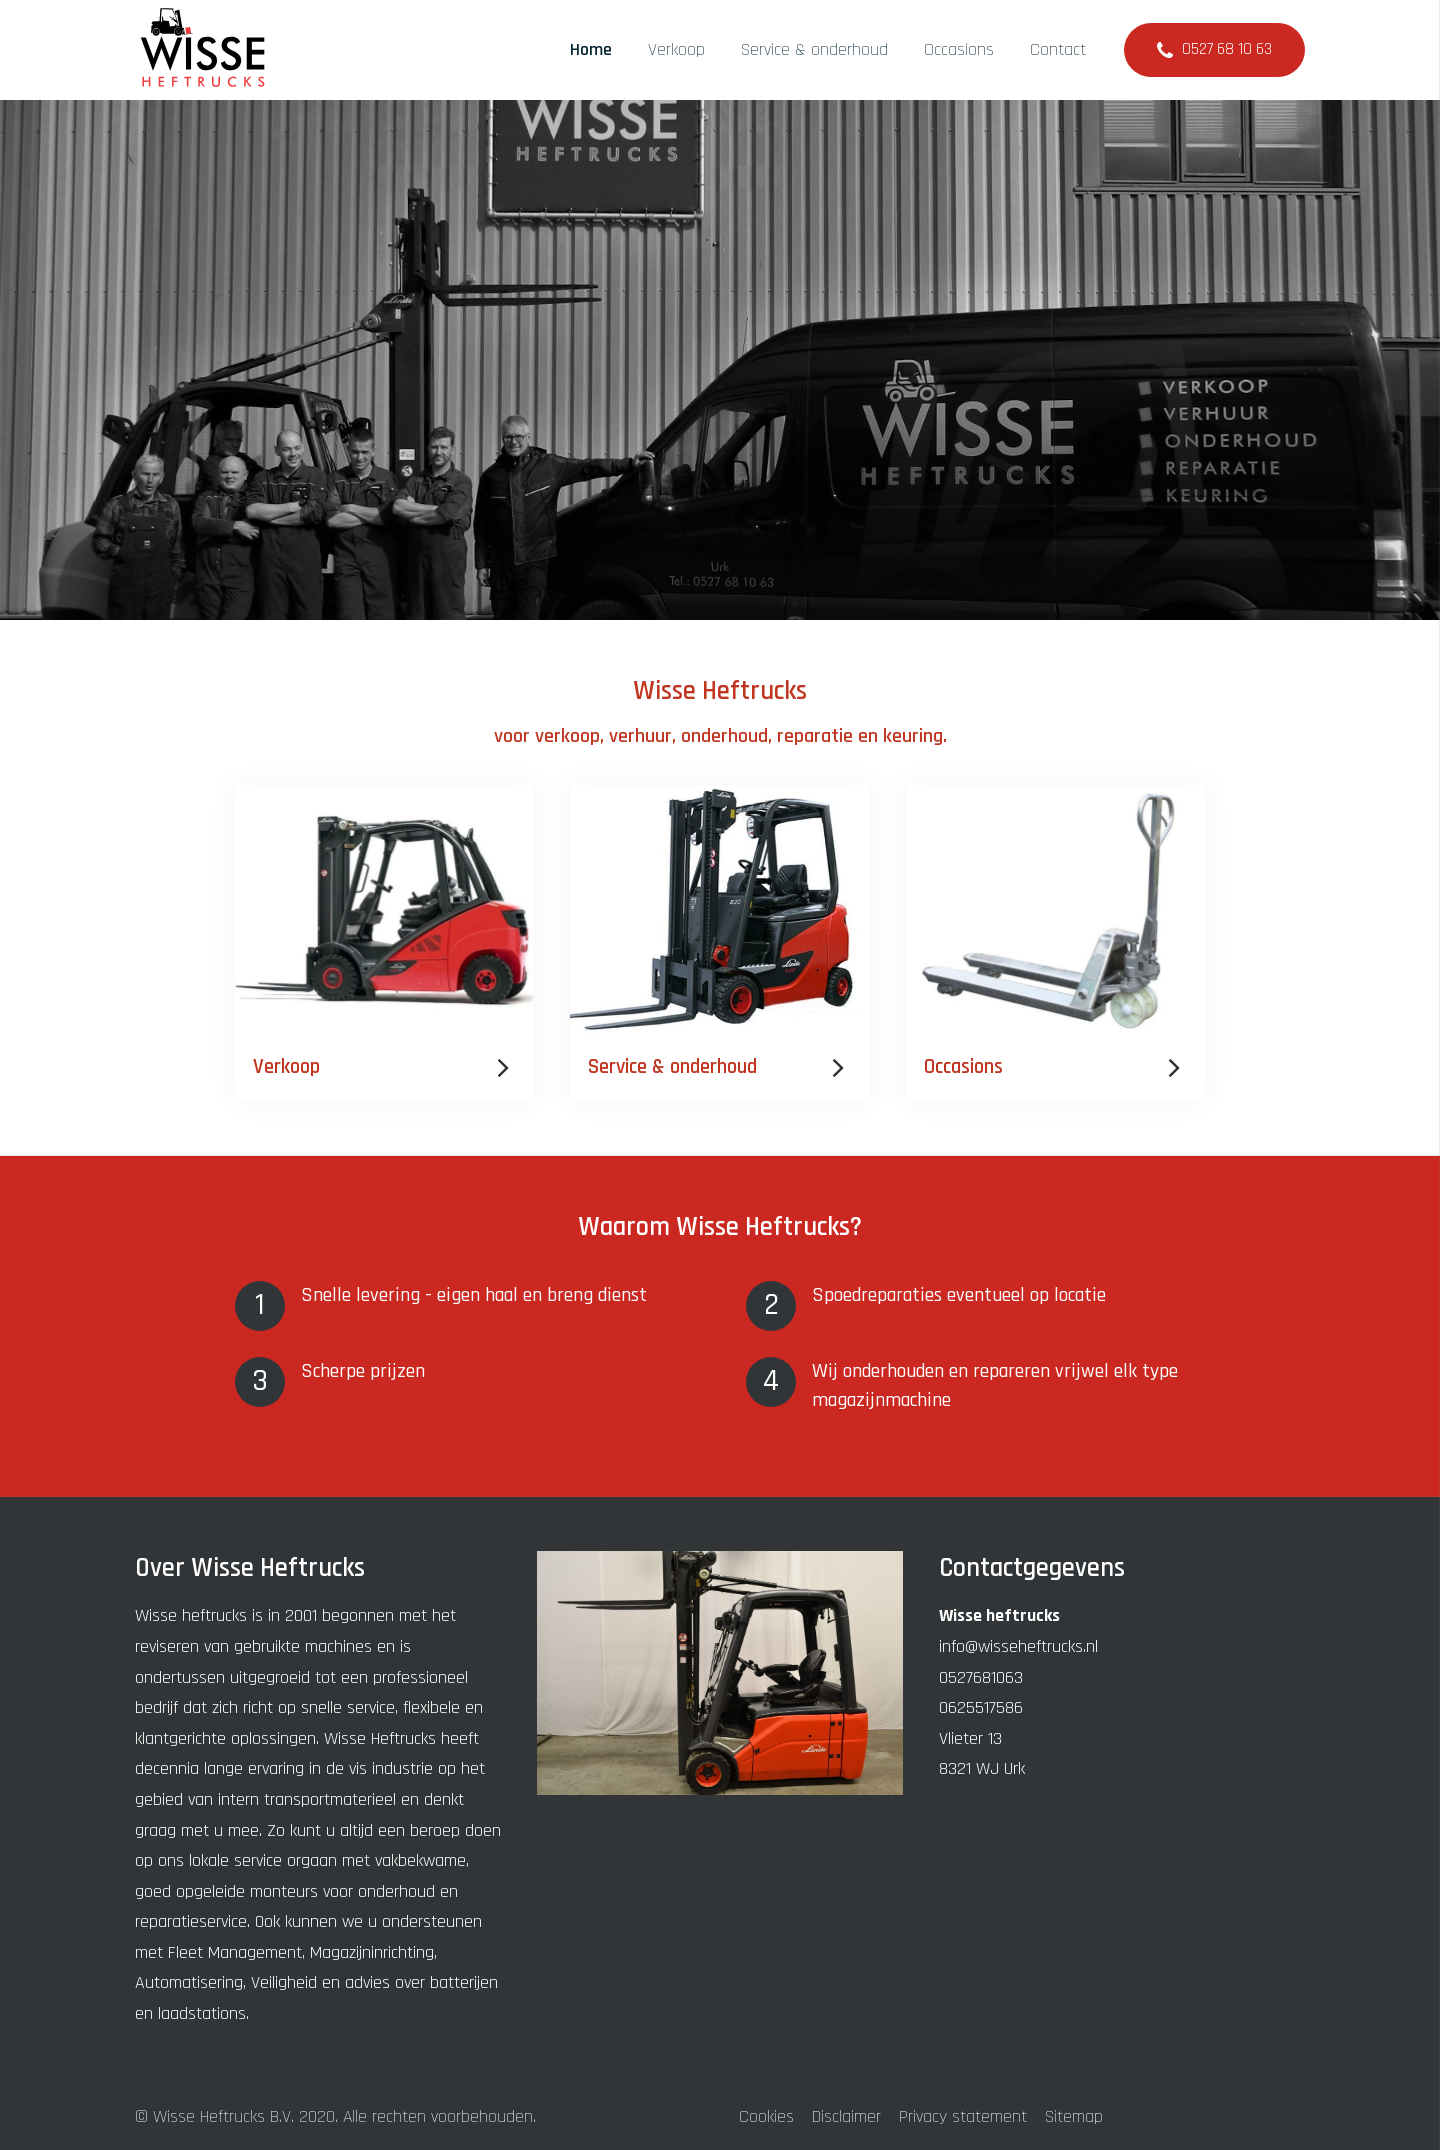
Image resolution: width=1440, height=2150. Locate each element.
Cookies (766, 2116)
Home (591, 49)
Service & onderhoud (814, 49)
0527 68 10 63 (1227, 49)
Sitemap (1074, 2116)
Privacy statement (963, 2116)
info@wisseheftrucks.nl (1018, 1646)
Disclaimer (846, 2116)
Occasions (959, 49)
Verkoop (676, 49)
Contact (1058, 49)
